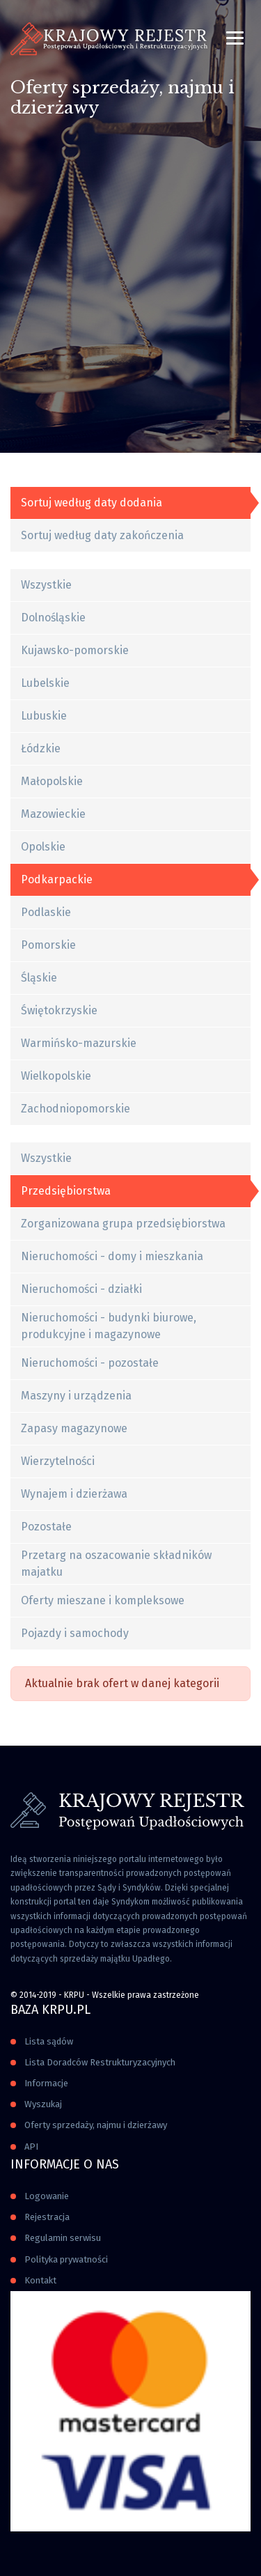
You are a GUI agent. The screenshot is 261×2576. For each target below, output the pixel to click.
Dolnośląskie (53, 617)
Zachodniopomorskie (75, 1108)
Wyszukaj (43, 2104)
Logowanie (46, 2196)
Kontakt (40, 2280)
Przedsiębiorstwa (66, 1190)
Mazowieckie (53, 814)
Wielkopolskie (56, 1076)
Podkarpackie (57, 879)
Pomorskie (48, 945)
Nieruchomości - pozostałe (90, 1363)
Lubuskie (44, 715)
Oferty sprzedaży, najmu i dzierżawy (95, 2125)
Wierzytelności (58, 1461)
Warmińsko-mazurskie (78, 1043)
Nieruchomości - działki (81, 1289)
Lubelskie (45, 683)
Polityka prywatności (66, 2259)
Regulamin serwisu (62, 2238)
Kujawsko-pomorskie (75, 650)
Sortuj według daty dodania (91, 502)
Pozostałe (46, 1526)
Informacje (46, 2083)
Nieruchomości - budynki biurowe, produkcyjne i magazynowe (108, 1326)
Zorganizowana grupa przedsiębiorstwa (123, 1223)
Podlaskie (46, 912)
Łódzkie (41, 748)
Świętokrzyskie (59, 1010)
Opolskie (43, 846)
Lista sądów (48, 2041)
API (31, 2146)
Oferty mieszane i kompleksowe (102, 1600)
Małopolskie (52, 781)
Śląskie (39, 977)
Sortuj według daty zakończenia (102, 535)
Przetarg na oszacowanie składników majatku (116, 1563)
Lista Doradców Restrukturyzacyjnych (99, 2062)
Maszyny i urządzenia (76, 1395)
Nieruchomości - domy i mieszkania (112, 1256)
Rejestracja (47, 2217)
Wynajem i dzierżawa (74, 1493)
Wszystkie (46, 584)
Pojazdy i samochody (75, 1633)
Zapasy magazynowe (74, 1428)
